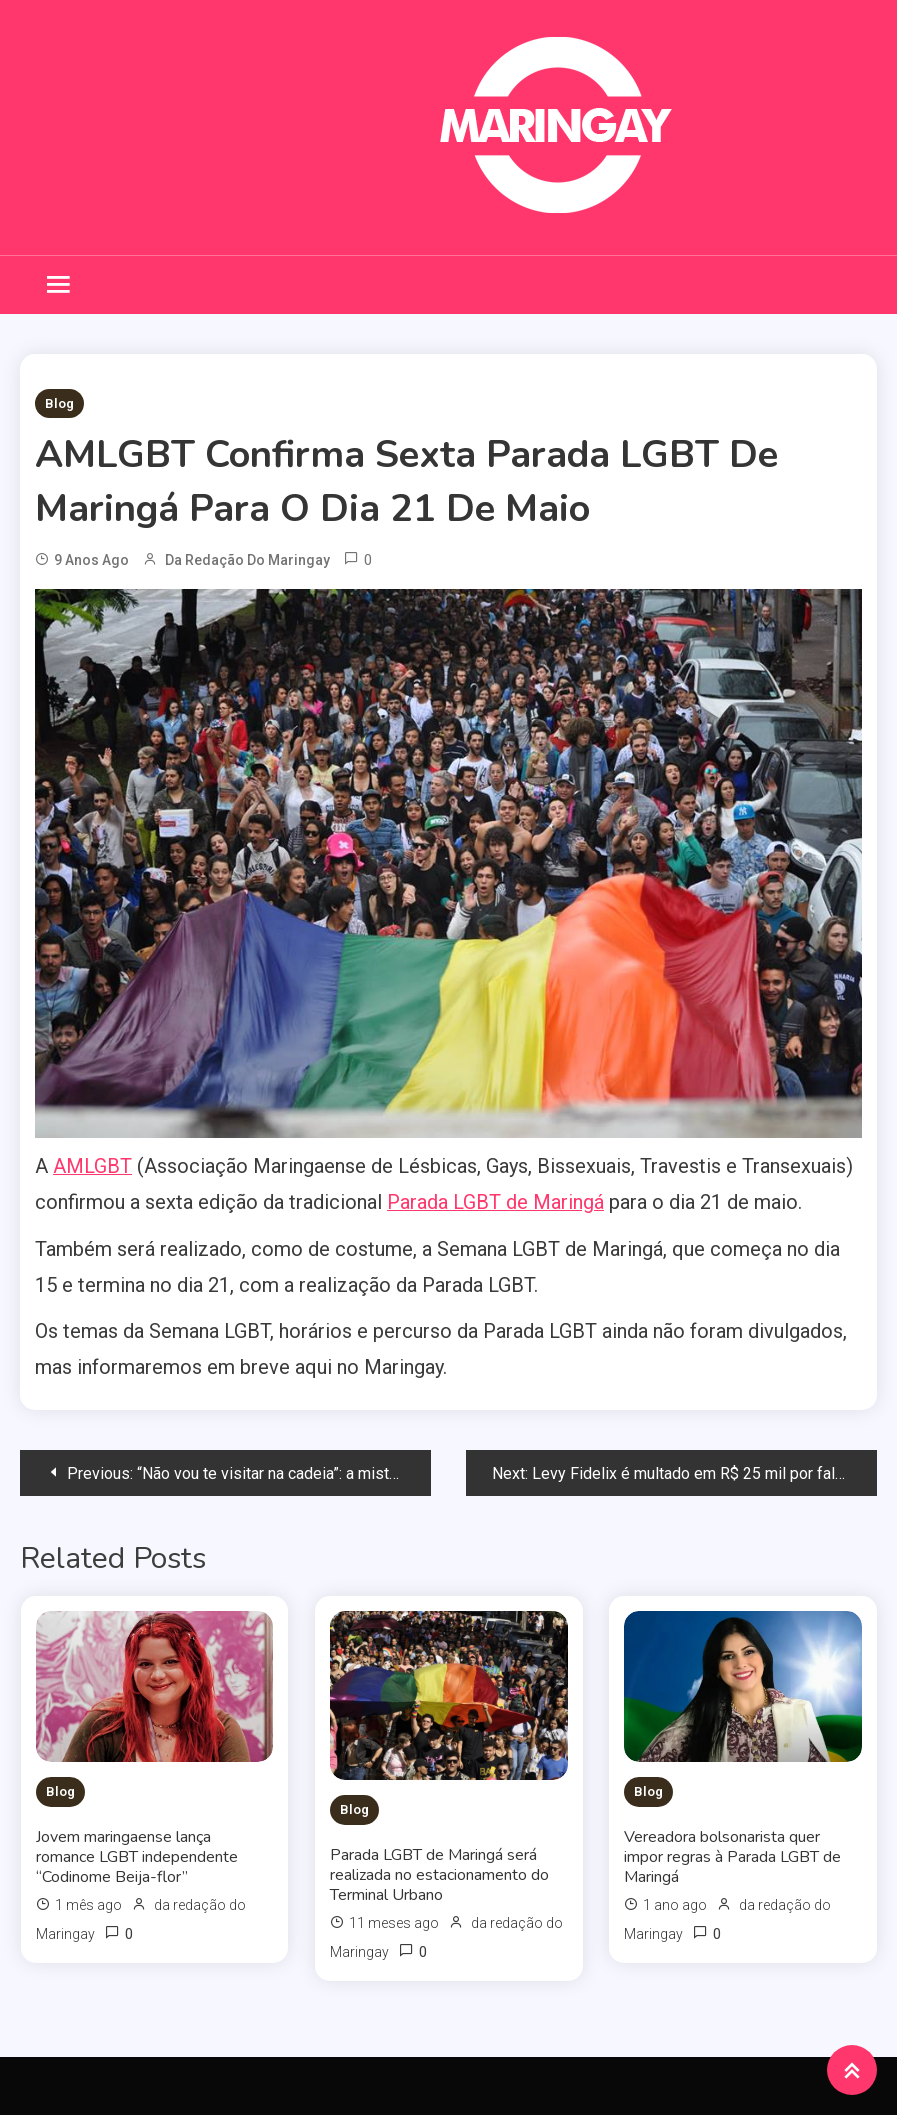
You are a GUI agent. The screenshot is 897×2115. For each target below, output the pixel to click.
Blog (59, 403)
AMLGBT (92, 1166)
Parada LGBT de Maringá (495, 1202)
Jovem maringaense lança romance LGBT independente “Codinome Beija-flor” (137, 1855)
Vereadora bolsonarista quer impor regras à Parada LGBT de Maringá (732, 1855)
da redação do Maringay (247, 560)
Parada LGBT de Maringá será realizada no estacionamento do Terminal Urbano (439, 1873)
